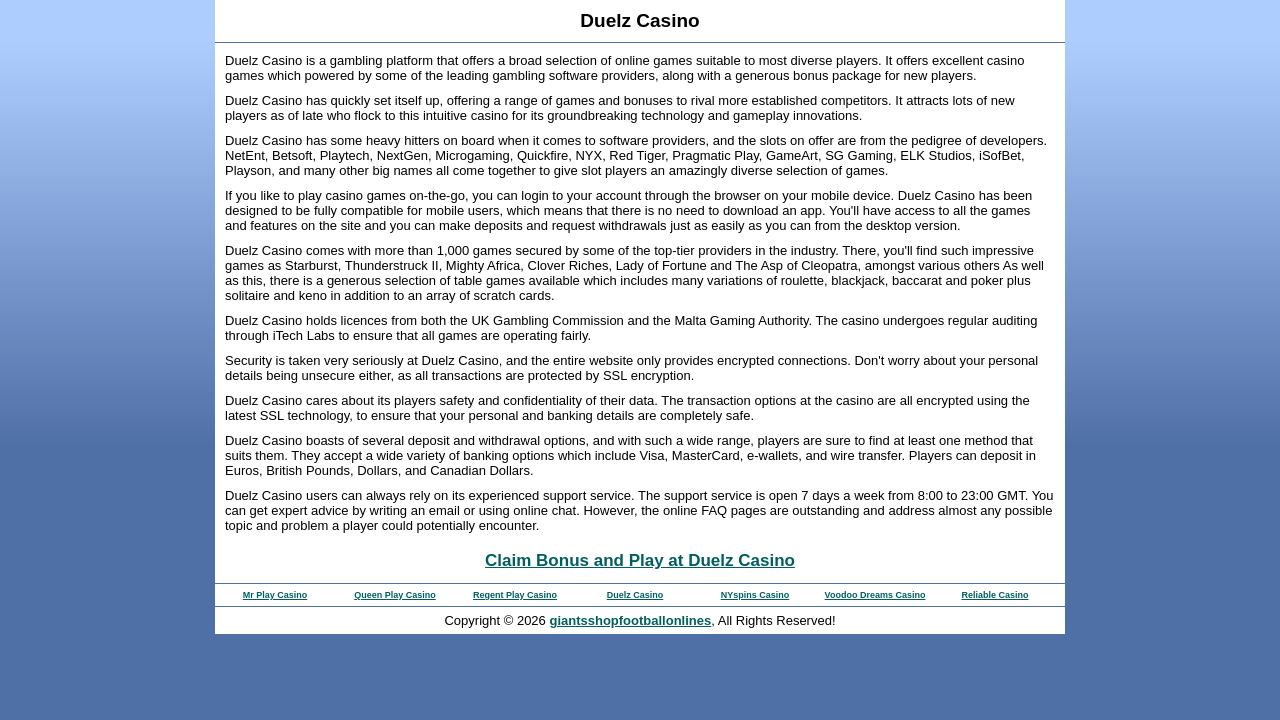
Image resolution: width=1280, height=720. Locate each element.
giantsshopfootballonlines (630, 620)
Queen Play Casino (395, 595)
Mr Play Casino (275, 595)
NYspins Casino (755, 595)
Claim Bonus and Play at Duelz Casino (640, 560)
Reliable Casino (994, 595)
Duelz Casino (635, 595)
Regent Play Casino (515, 595)
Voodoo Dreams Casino (875, 595)
